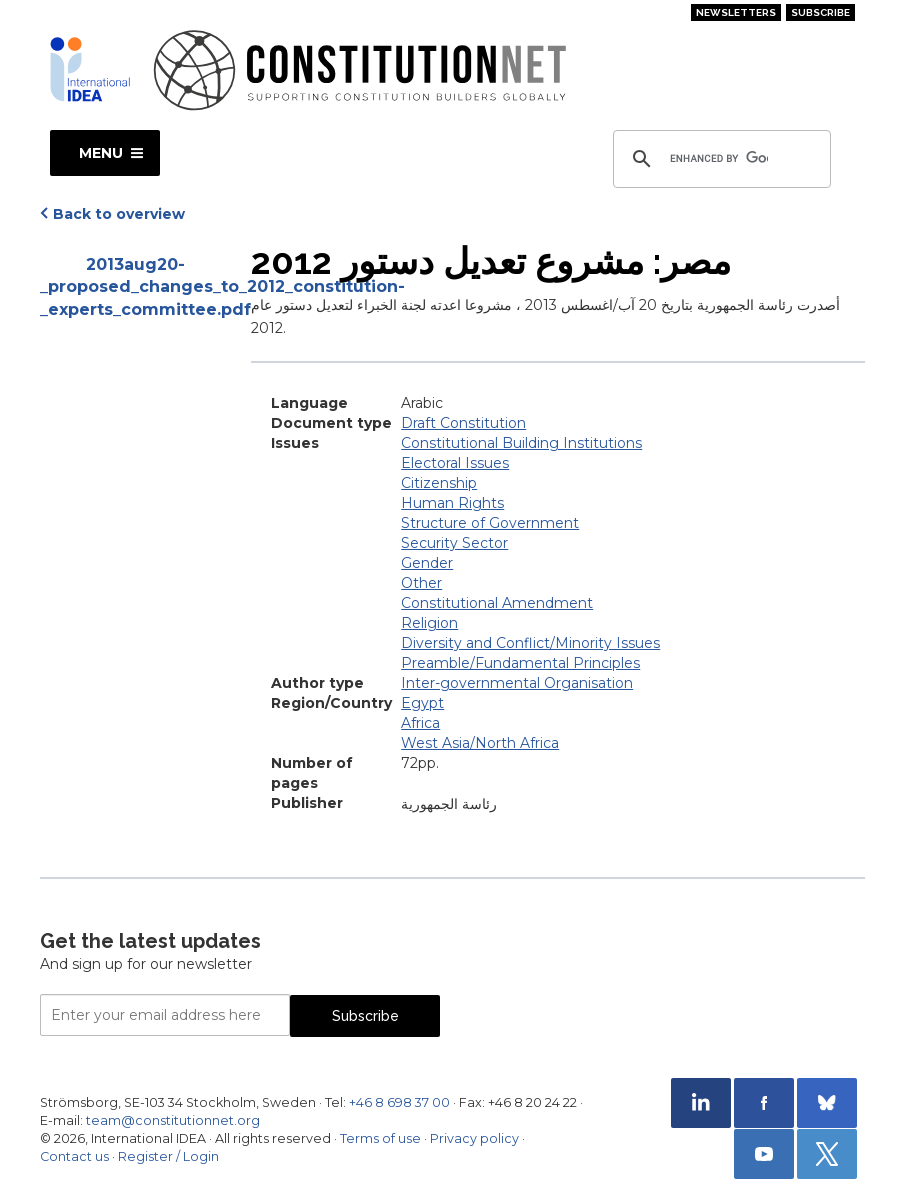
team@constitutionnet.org (173, 1120)
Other (421, 583)
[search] (719, 159)
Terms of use (380, 1138)
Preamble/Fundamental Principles (520, 663)
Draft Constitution (463, 423)
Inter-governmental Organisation (517, 683)
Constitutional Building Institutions (521, 443)
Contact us (74, 1156)
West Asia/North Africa (480, 743)
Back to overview (119, 214)
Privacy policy (474, 1138)
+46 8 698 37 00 (399, 1102)
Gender (427, 563)
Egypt (422, 703)
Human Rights (452, 503)
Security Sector (454, 543)
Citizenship (439, 483)
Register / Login (168, 1156)
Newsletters (736, 12)
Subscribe (820, 12)
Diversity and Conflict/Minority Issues (530, 643)
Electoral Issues (455, 463)
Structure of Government (490, 523)
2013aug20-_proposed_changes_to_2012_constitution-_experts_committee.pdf (135, 287)
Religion (429, 623)
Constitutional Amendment (497, 603)
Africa (420, 723)
